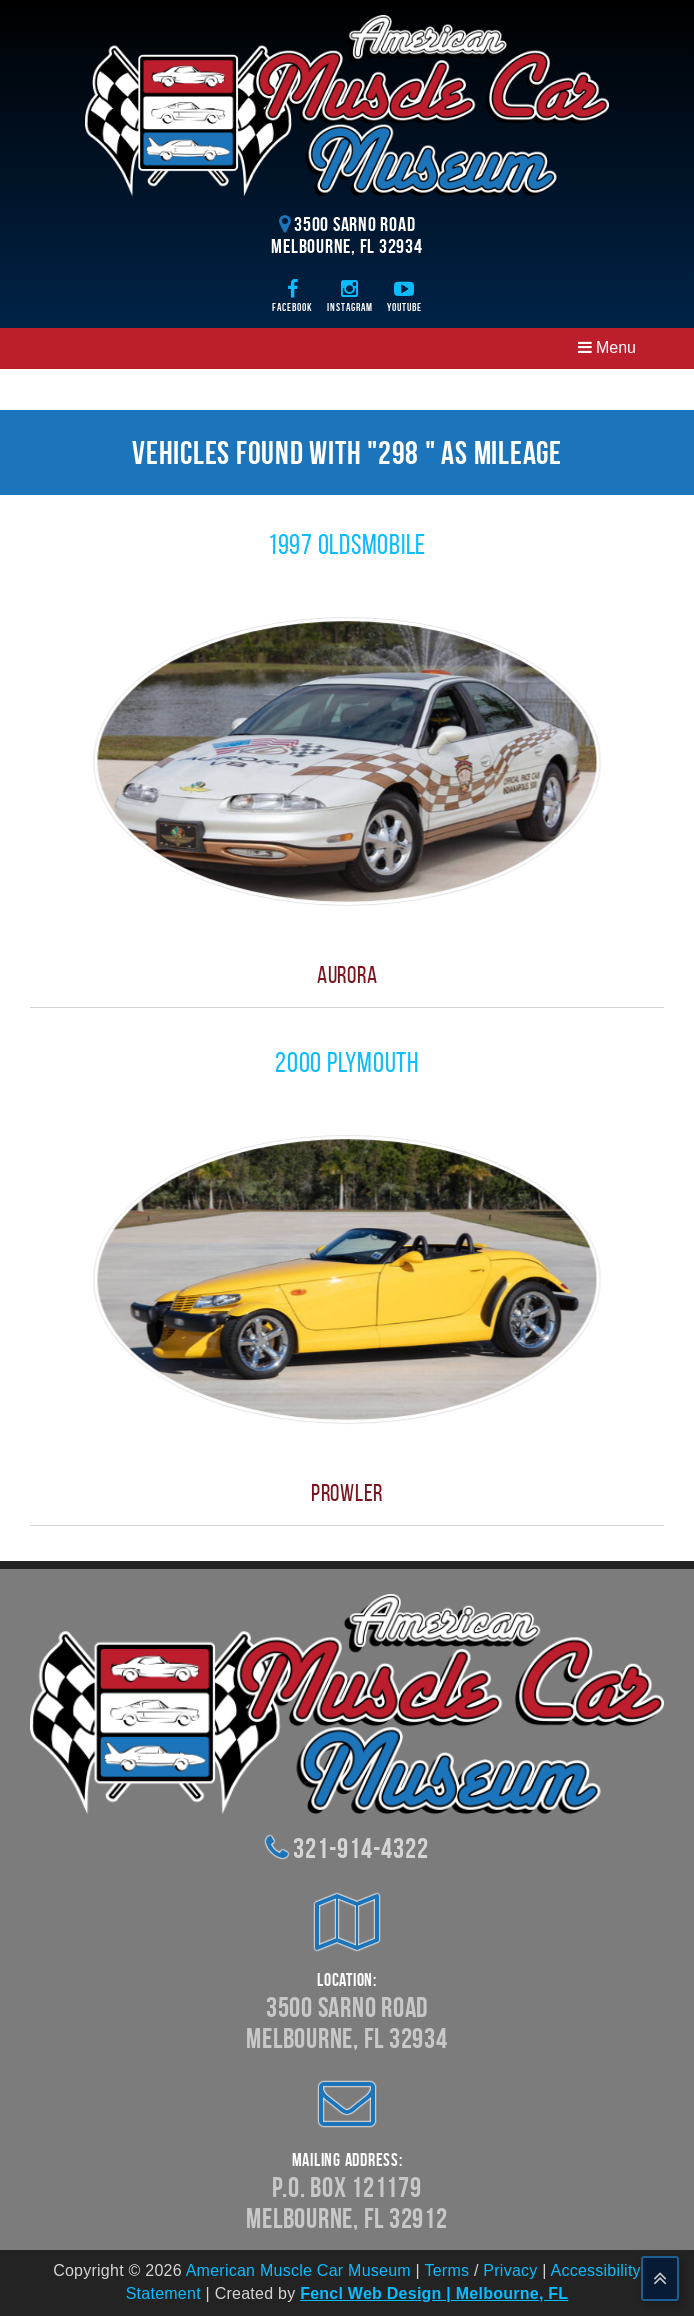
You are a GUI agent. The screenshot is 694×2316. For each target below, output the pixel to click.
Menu (607, 347)
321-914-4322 (360, 1848)
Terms (446, 2270)
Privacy (510, 2270)
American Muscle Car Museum (298, 2270)
